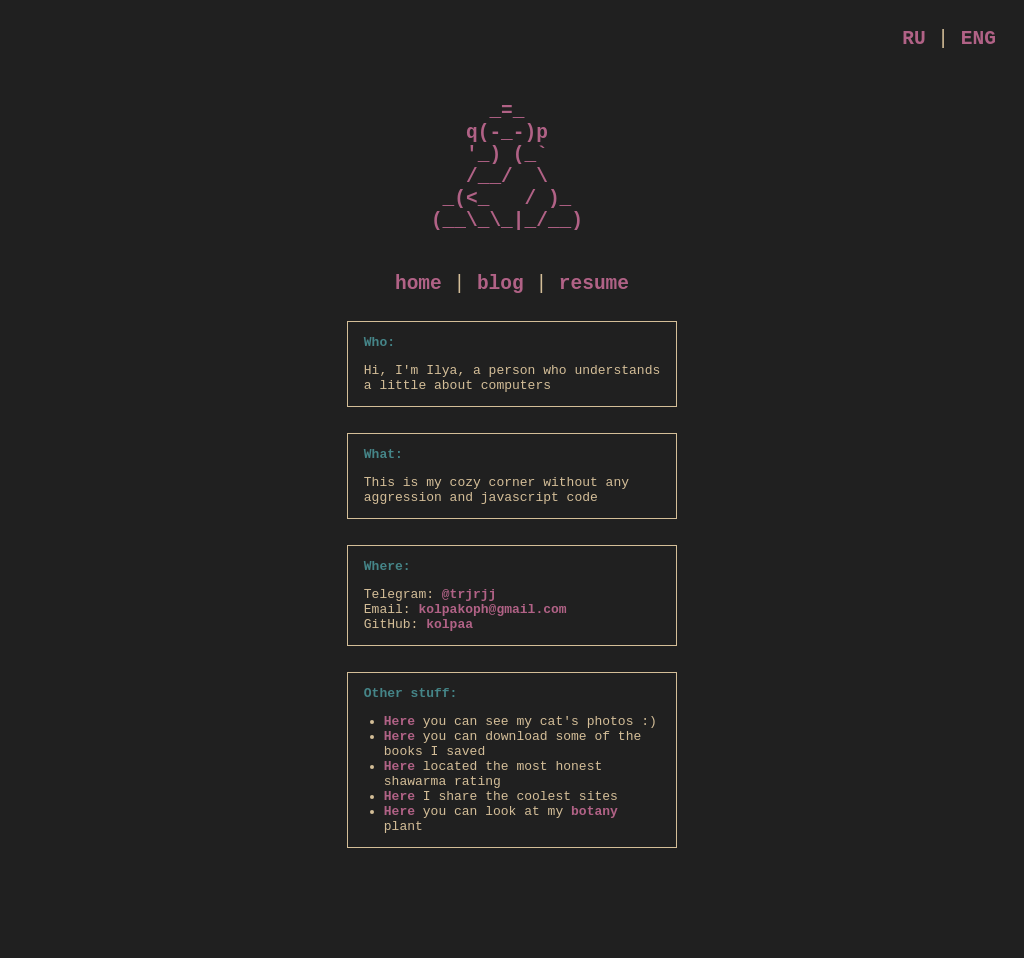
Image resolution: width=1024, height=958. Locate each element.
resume (594, 326)
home (418, 326)
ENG (978, 41)
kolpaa (449, 698)
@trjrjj (469, 662)
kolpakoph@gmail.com (492, 680)
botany (594, 909)
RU (913, 41)
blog (500, 326)
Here (399, 801)
